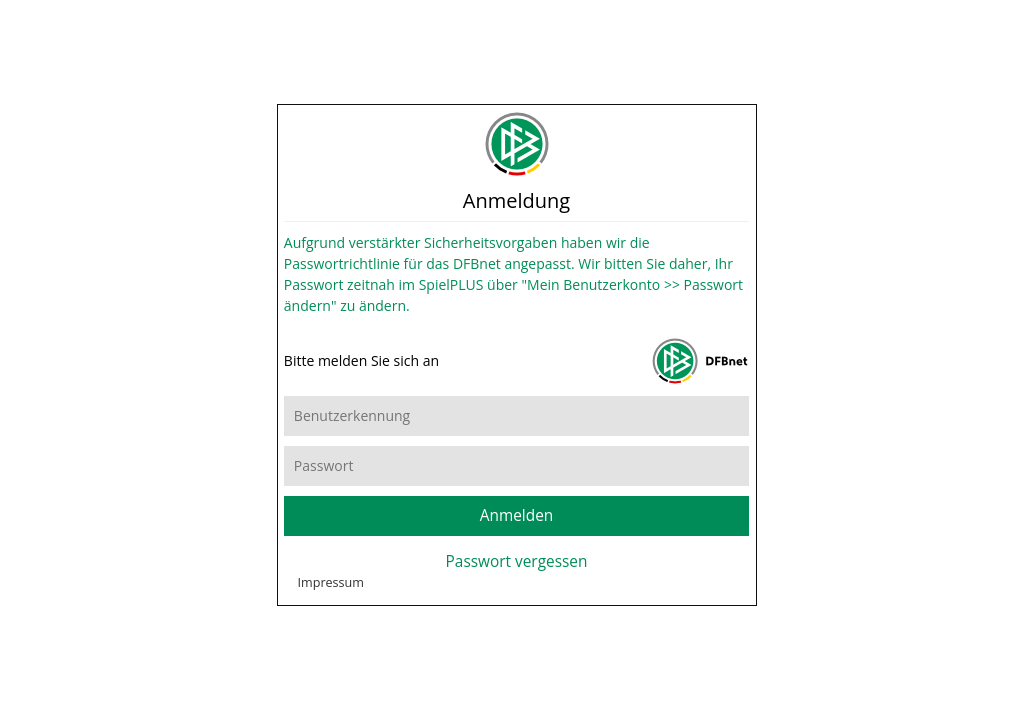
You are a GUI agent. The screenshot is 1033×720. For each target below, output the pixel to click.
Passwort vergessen (517, 574)
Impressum (331, 632)
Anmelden (516, 529)
